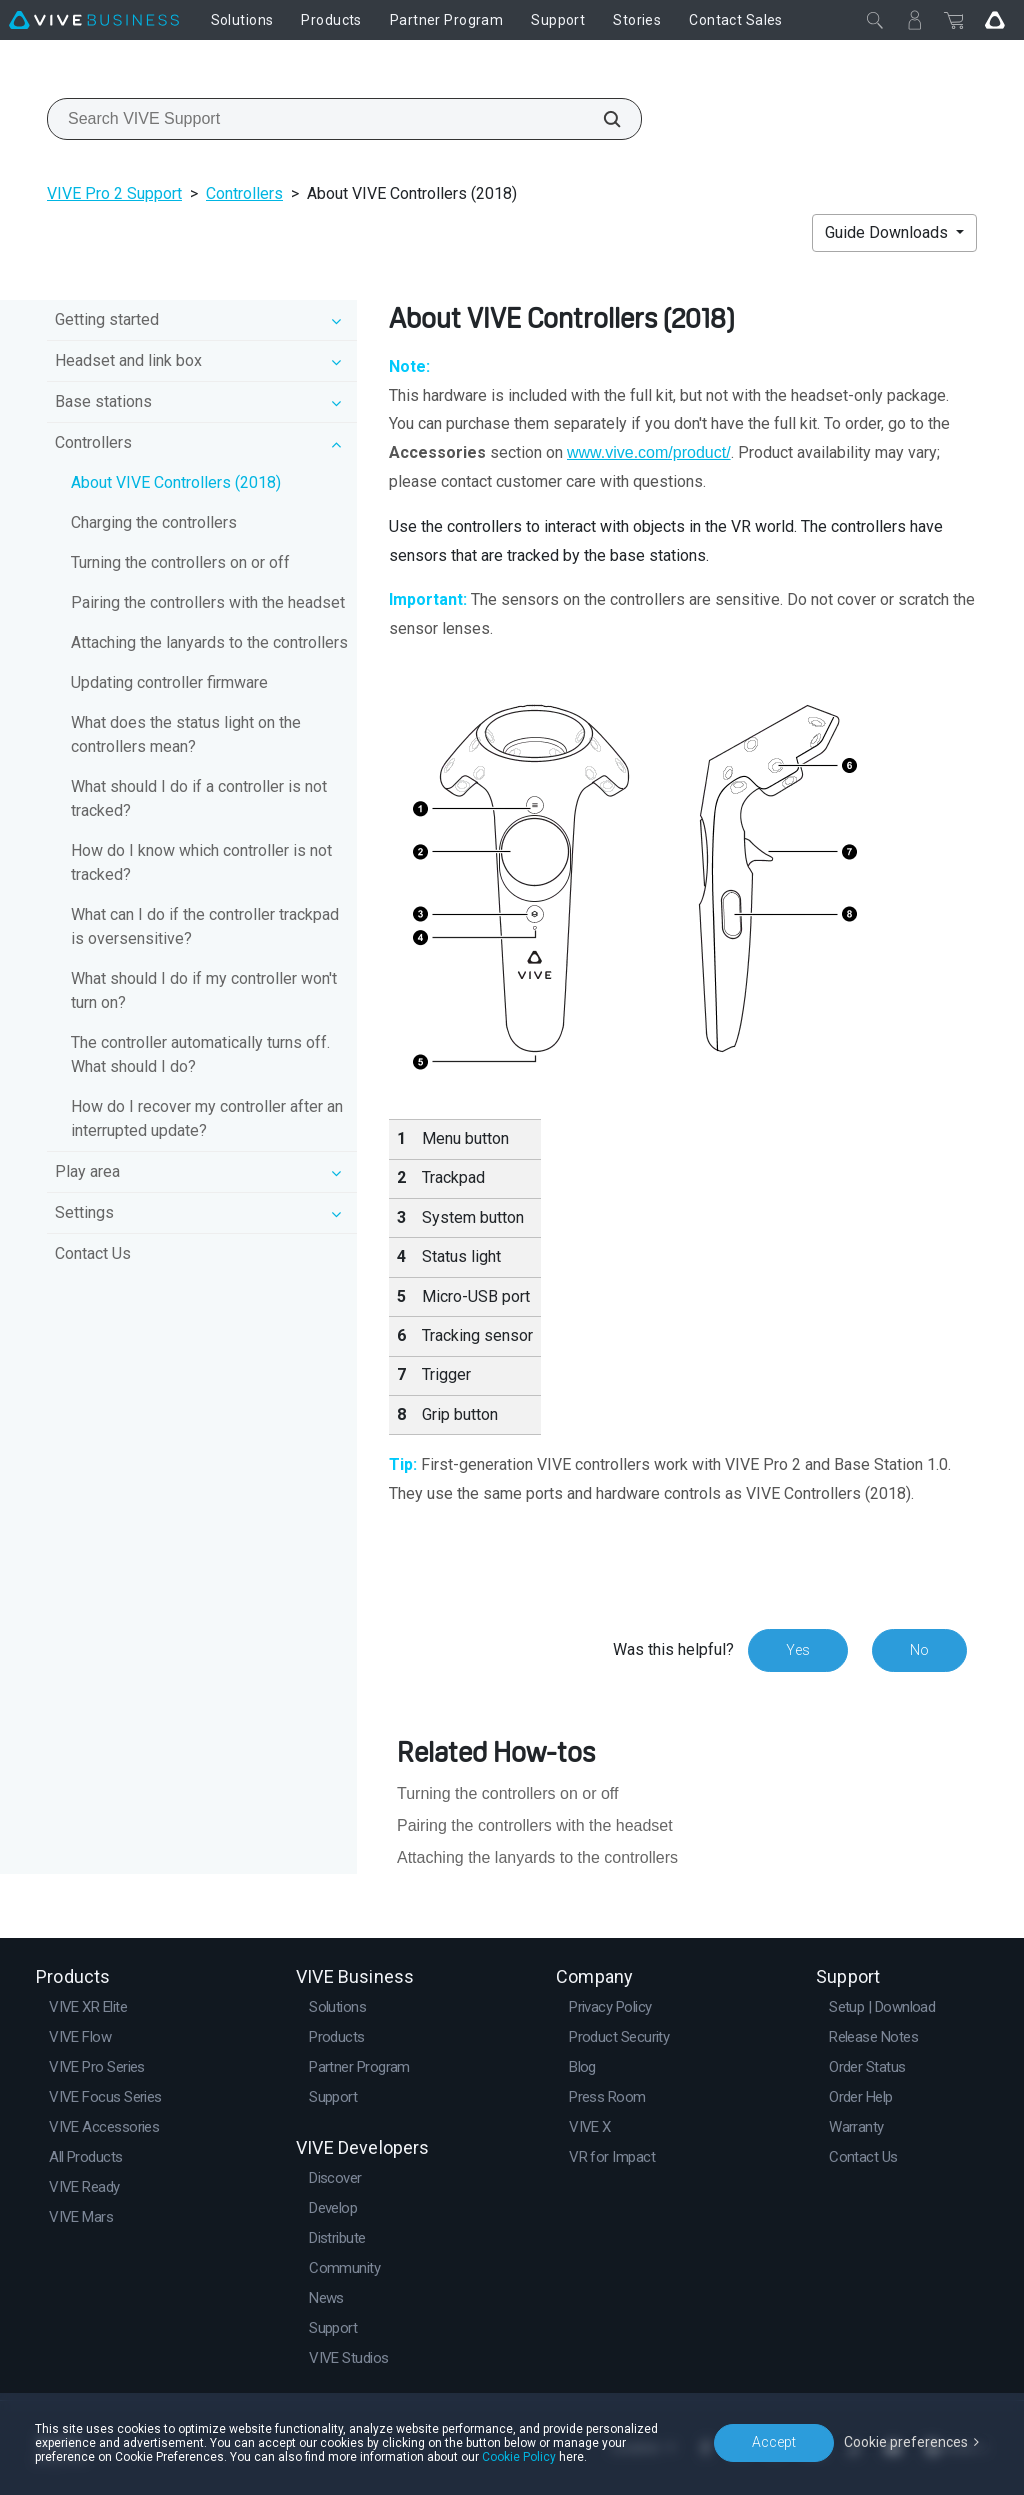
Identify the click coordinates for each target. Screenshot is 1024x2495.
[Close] (875, 20)
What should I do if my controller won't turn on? (204, 990)
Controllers (244, 193)
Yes (798, 1650)
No (919, 1650)
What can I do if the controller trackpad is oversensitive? (205, 926)
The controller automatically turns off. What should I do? (200, 1054)
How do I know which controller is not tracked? (201, 862)
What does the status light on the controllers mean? (186, 734)
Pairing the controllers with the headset (208, 602)
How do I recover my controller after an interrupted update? (207, 1118)
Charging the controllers (154, 522)
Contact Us (93, 1253)
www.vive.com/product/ (649, 452)
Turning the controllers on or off (180, 562)
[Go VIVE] (995, 20)
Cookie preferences (906, 2442)
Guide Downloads (888, 232)
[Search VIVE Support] (601, 119)
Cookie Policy (519, 2457)
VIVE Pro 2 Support (114, 193)
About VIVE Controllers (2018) (176, 482)
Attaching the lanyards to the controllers (209, 642)
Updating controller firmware (169, 682)
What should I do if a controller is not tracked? (199, 798)
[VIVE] (94, 20)
